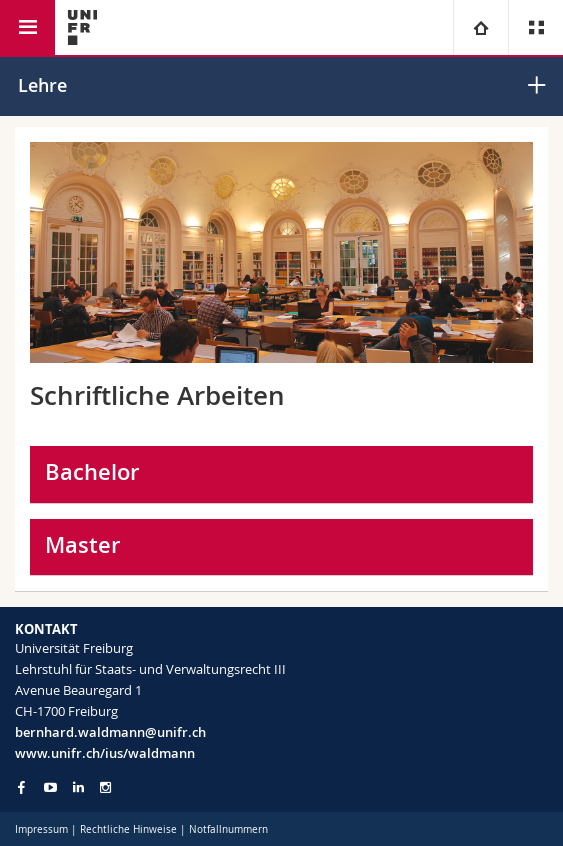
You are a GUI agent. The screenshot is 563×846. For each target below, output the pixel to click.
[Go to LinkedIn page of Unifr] (78, 787)
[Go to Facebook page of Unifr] (21, 787)
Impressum (41, 829)
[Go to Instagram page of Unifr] (105, 787)
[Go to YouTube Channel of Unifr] (50, 787)
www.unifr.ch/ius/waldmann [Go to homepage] (105, 753)
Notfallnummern (228, 829)
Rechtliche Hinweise (128, 829)
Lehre (42, 85)
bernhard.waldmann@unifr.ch (110, 732)
